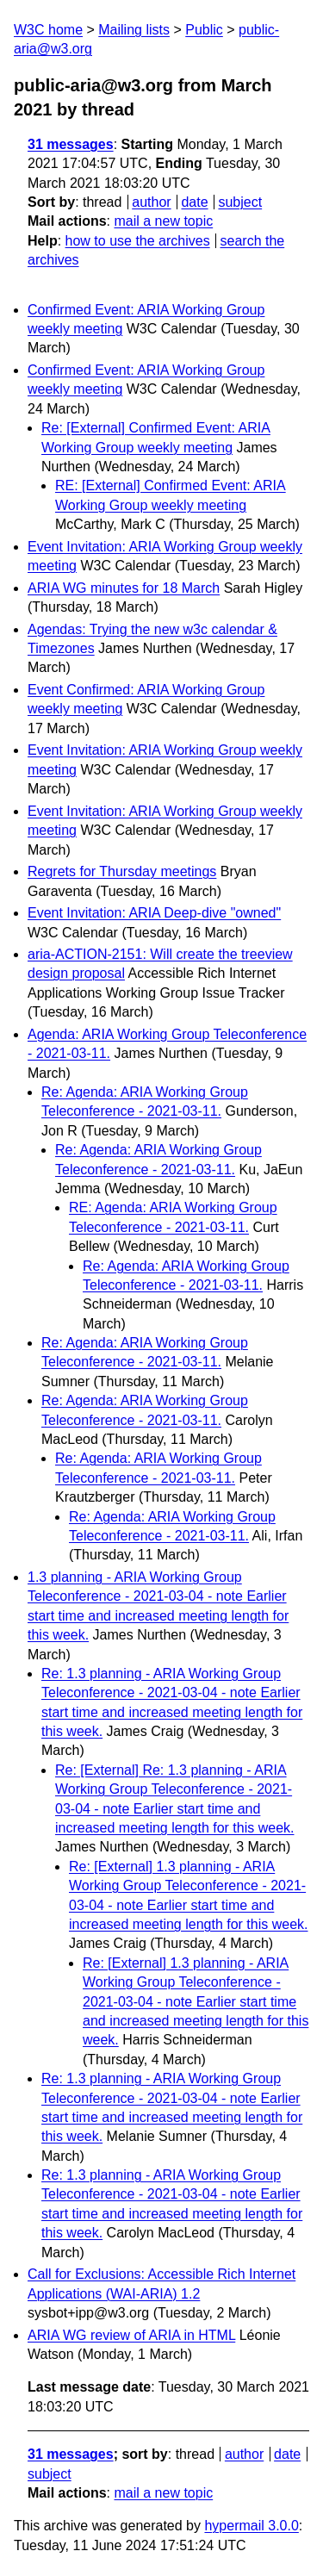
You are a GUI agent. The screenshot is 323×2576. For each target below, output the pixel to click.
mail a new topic (163, 221)
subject (240, 202)
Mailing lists (134, 29)
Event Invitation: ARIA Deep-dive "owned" (154, 912)
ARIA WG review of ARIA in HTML (131, 2335)
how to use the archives (137, 240)
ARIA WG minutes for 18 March (124, 588)
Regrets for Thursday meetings (122, 871)
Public (204, 29)
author (151, 202)
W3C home (48, 29)
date (194, 202)
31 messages (71, 144)
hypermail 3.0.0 (251, 2525)
